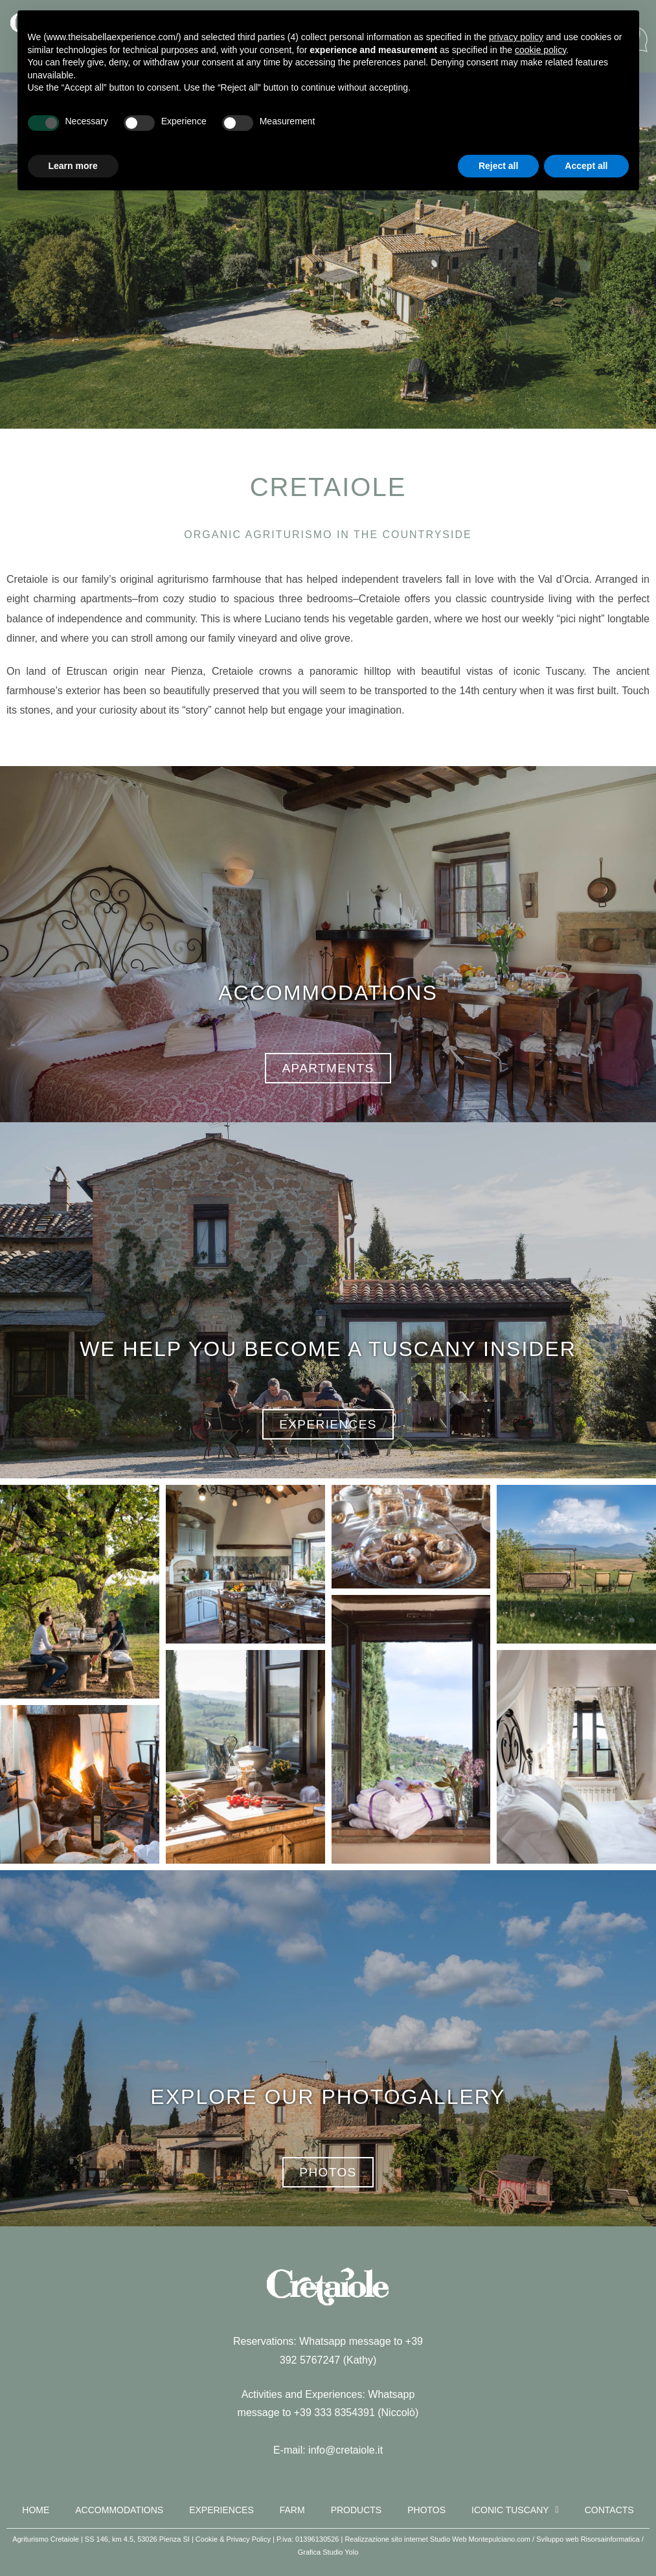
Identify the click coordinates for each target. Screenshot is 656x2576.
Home (35, 2510)
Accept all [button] (586, 166)
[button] (79, 1592)
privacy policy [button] (516, 37)
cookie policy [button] (540, 50)
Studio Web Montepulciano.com (480, 2539)
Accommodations (119, 2510)
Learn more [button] (73, 166)
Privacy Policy (249, 2539)
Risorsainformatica (610, 2539)
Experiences (221, 2510)
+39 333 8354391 (334, 2412)
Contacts (609, 2510)
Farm (292, 2510)
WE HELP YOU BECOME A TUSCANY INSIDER (328, 1349)
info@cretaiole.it (345, 2450)
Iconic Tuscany (515, 2510)
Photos (426, 2510)
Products (356, 2510)
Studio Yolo (340, 2552)
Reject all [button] (498, 166)
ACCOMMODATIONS (328, 992)
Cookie (207, 2539)
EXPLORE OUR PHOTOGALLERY (327, 2096)
